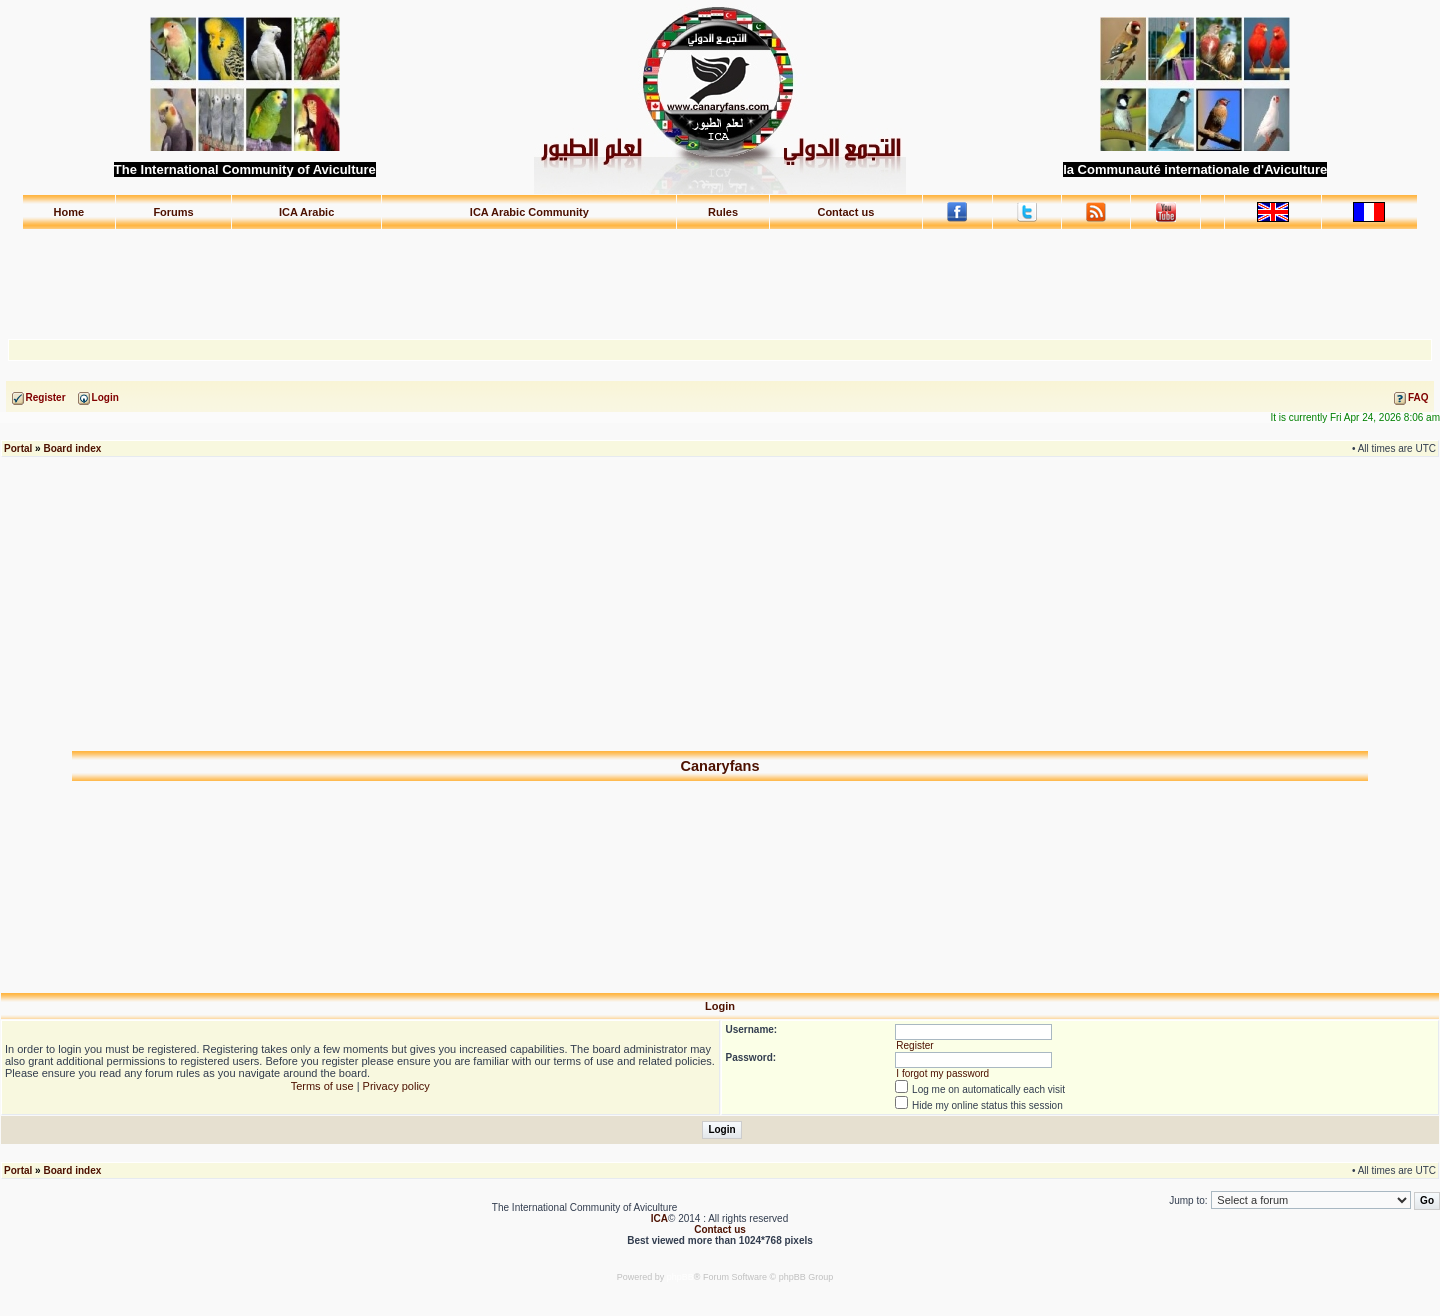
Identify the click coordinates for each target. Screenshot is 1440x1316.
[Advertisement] (720, 275)
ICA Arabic (306, 212)
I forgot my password (942, 1073)
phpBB (680, 1277)
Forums (173, 212)
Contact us (845, 212)
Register (914, 1045)
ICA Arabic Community (529, 212)
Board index (72, 448)
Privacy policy (396, 1086)
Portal (18, 448)
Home (69, 212)
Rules (723, 212)
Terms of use (322, 1086)
